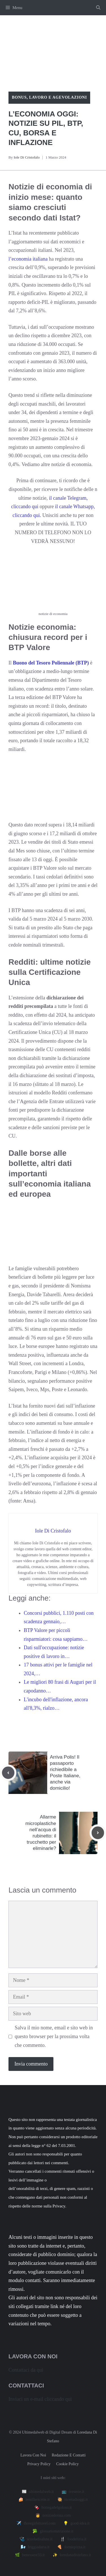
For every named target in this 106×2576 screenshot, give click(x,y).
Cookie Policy (67, 2464)
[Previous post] (8, 1773)
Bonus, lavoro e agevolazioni (49, 97)
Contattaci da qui (25, 2370)
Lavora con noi (33, 2455)
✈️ (35, 2523)
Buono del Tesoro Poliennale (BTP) (51, 663)
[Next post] (98, 1832)
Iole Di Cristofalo (27, 157)
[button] (98, 7)
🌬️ (35, 2547)
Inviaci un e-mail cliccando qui (40, 2399)
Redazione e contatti (69, 2455)
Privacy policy (39, 2464)
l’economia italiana (27, 259)
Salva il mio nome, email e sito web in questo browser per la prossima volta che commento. (54, 2036)
